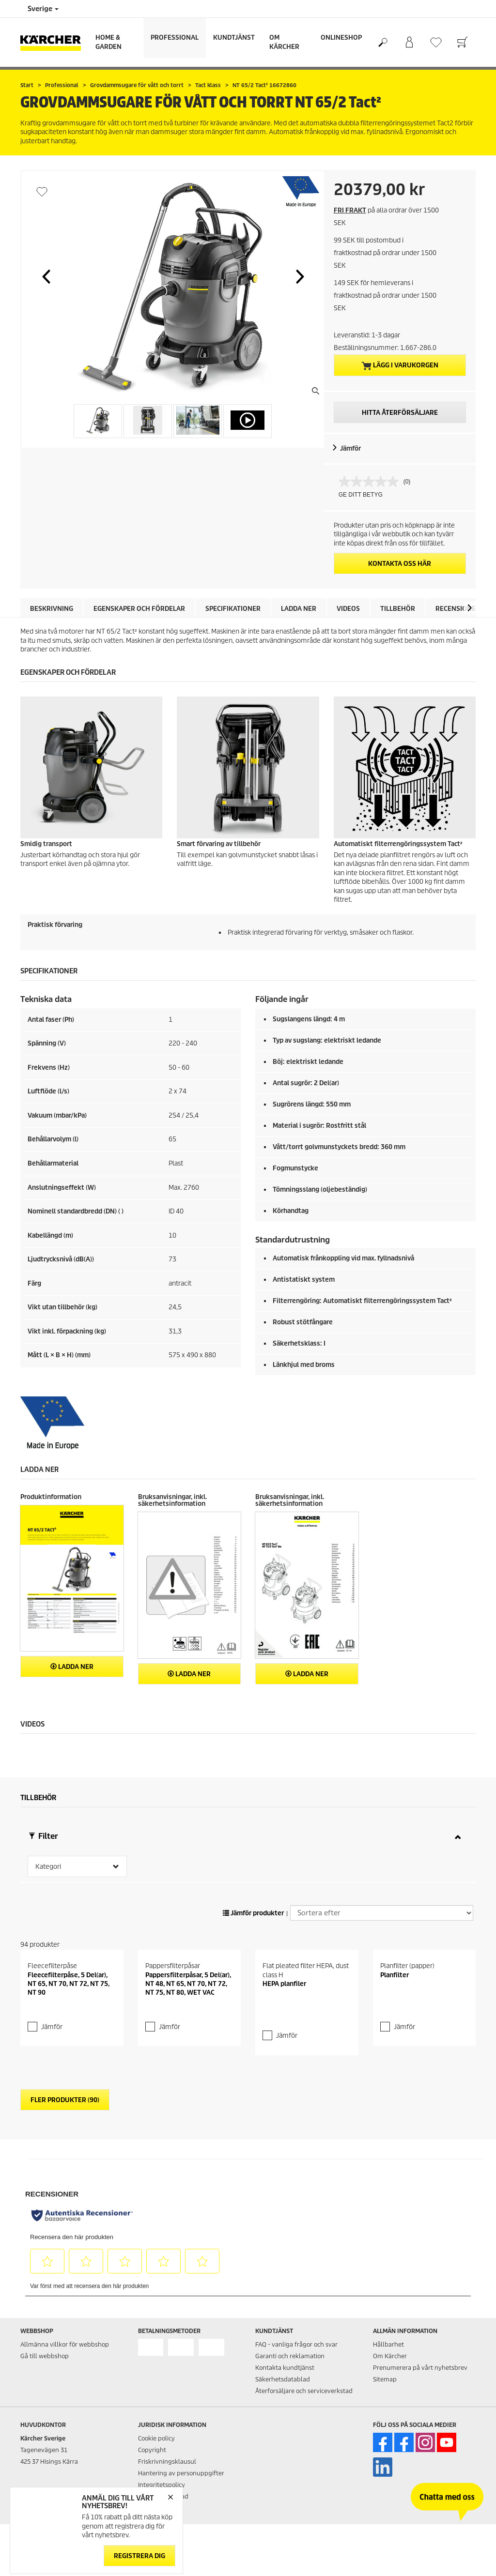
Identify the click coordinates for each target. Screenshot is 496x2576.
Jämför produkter (253, 1952)
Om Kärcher (284, 42)
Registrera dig (139, 2555)
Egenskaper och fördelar (139, 609)
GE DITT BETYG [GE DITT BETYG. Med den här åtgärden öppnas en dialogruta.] (361, 494)
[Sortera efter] (381, 1951)
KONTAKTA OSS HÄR (399, 564)
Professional (175, 37)
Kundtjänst (234, 37)
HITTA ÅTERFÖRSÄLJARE (400, 413)
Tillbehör (397, 609)
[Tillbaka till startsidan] (54, 42)
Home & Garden (108, 42)
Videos (348, 609)
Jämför (350, 448)
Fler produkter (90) (65, 2179)
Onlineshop (341, 37)
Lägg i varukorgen (399, 365)
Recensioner (457, 609)
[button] (46, 276)
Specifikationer (233, 609)
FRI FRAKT (350, 210)
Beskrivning (51, 609)
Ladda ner (298, 609)
